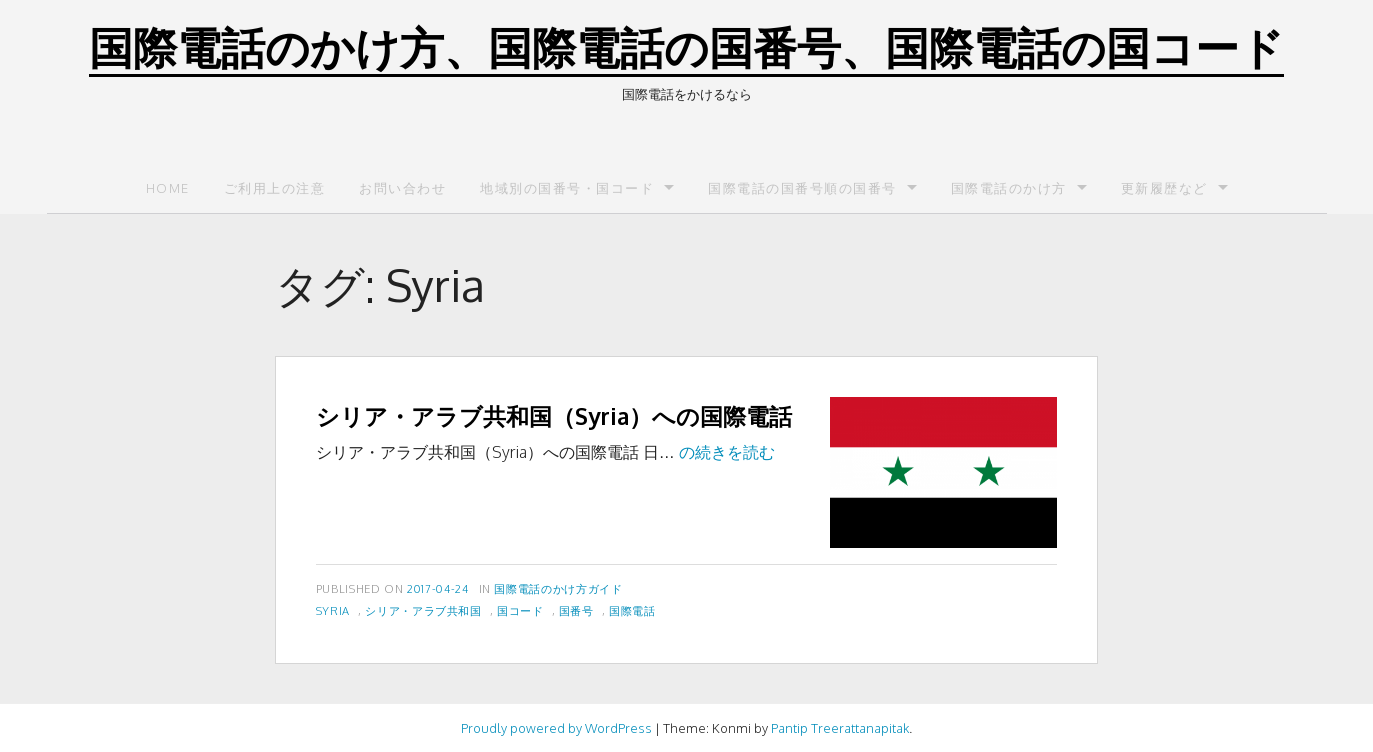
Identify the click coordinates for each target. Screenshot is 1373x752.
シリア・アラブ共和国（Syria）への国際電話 (554, 415)
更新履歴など (1164, 188)
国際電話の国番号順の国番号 (802, 188)
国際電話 (632, 610)
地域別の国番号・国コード (567, 188)
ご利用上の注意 (275, 188)
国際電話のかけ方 (1009, 188)
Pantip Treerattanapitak (840, 728)
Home (168, 188)
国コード (520, 610)
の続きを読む (727, 452)
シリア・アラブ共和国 (423, 610)
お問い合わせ (402, 188)
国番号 (576, 610)
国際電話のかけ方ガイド (558, 588)
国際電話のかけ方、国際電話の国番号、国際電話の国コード (686, 46)
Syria (333, 610)
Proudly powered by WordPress (556, 728)
